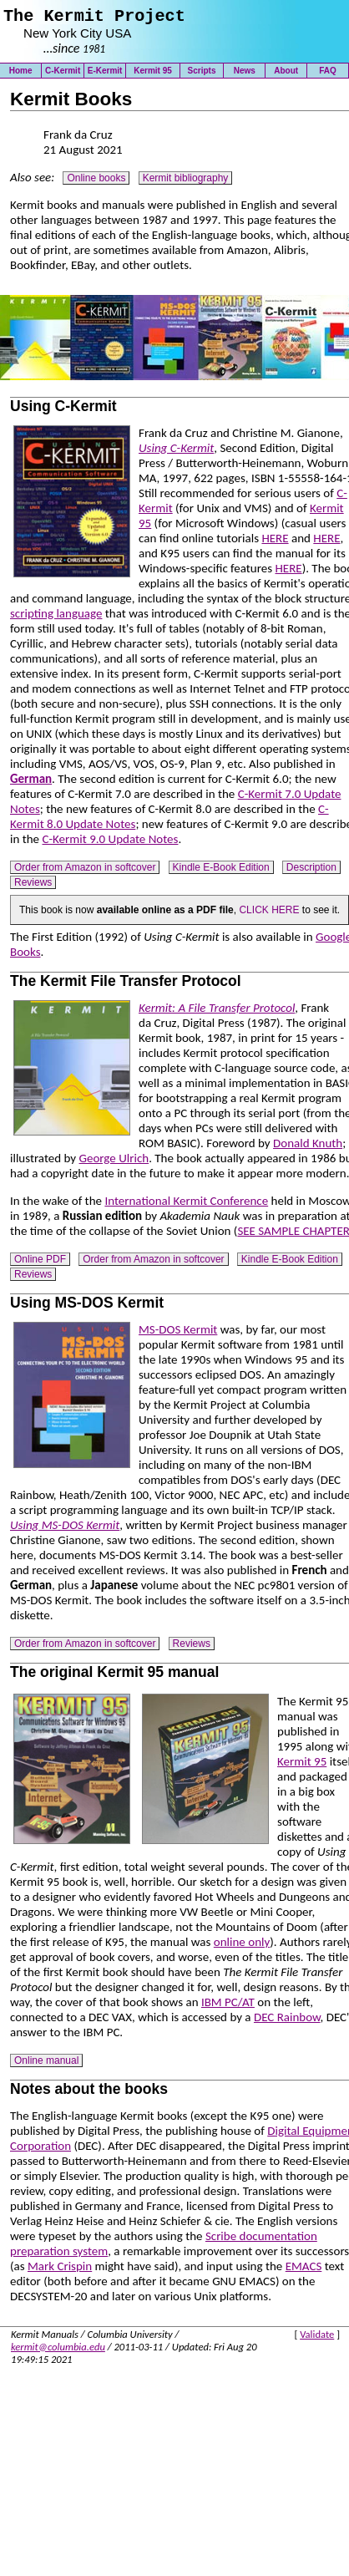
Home (21, 74)
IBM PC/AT (228, 2006)
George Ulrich (114, 1162)
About (286, 74)
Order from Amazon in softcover (84, 871)
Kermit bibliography (186, 182)
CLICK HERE (269, 914)
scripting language (56, 617)
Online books (96, 182)
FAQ (327, 74)
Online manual (46, 2064)
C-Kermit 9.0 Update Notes (110, 843)
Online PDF (40, 1263)
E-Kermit (105, 74)
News (244, 74)
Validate (317, 2338)
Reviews (33, 886)
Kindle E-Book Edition (221, 871)
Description (311, 871)
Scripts (202, 74)
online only (242, 1946)
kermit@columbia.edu (58, 2351)
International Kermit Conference (186, 1204)
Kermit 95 (153, 74)
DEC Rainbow (287, 2021)
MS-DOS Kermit (178, 1333)
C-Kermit (62, 74)
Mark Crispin (60, 2270)
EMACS (304, 2270)
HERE (274, 542)
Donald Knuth (307, 1147)
